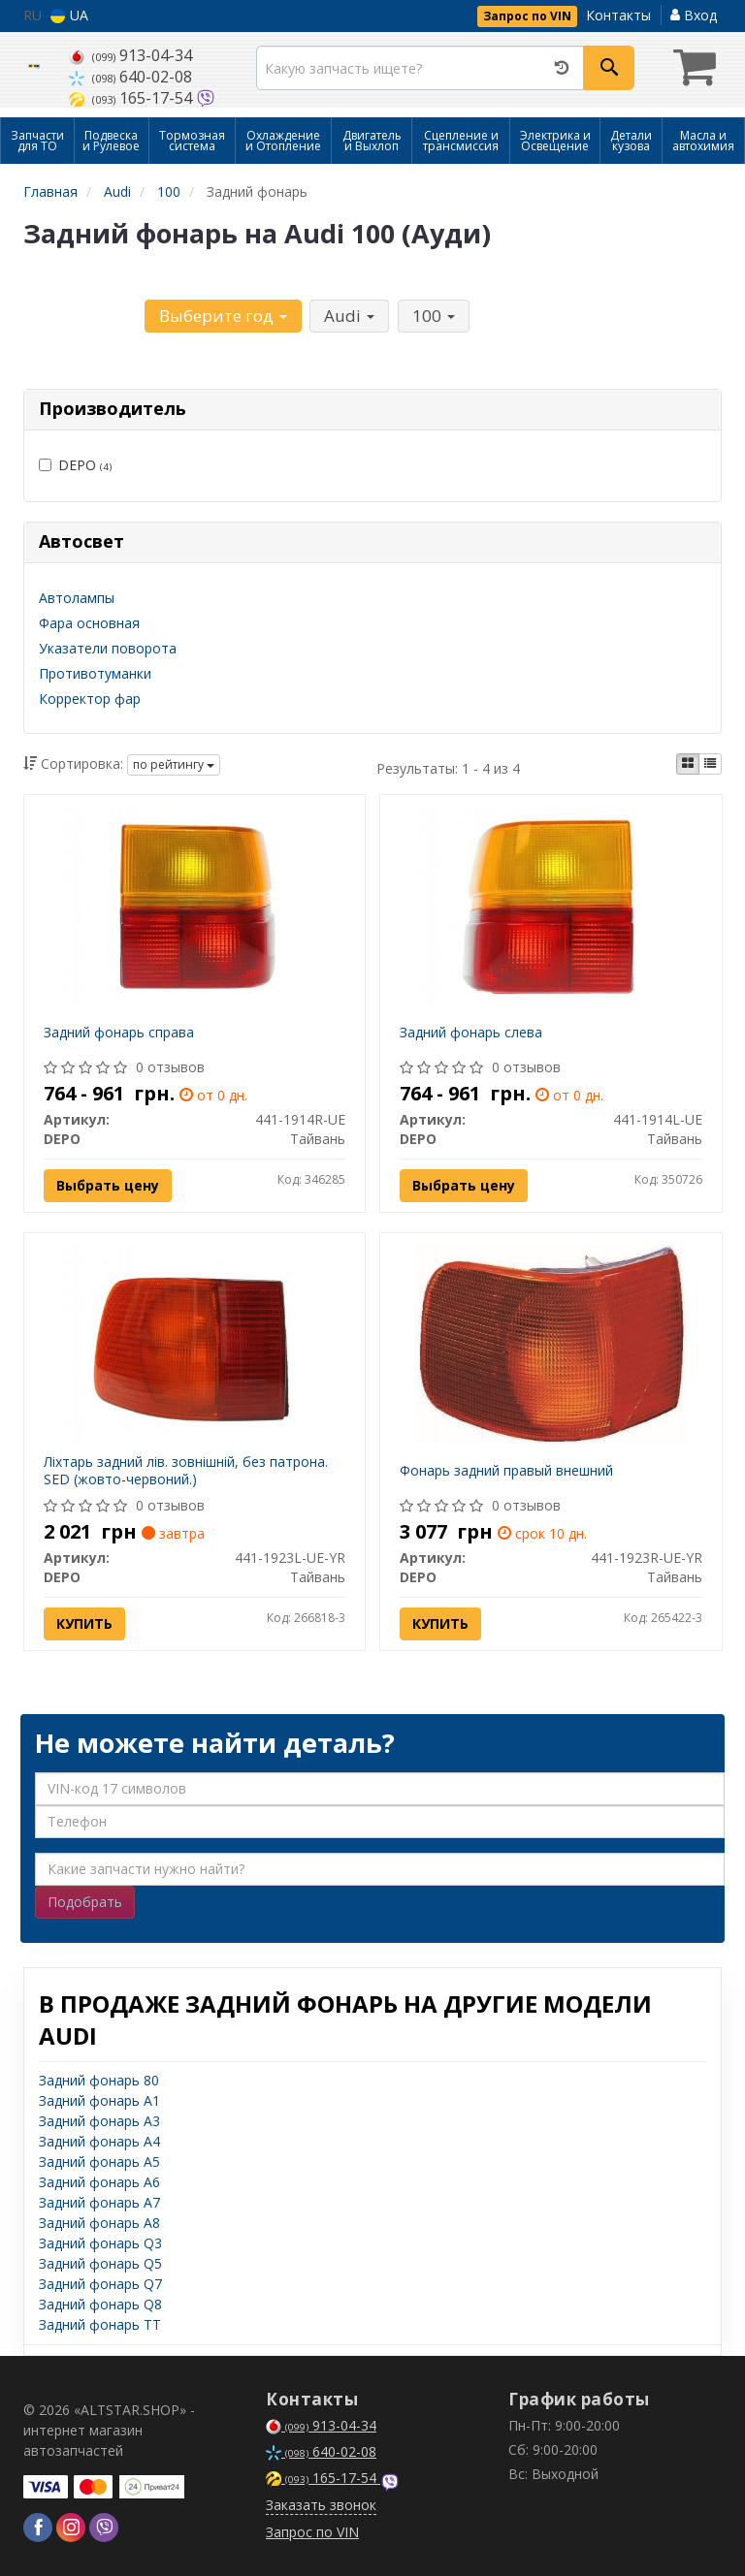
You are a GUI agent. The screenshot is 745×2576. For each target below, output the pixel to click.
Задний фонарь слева (471, 1032)
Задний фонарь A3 (99, 2121)
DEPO (75, 465)
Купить (84, 1623)
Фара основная (89, 623)
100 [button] (432, 315)
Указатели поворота (108, 648)
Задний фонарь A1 (99, 2100)
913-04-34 (130, 55)
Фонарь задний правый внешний (506, 1470)
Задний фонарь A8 (99, 2222)
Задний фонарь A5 (99, 2161)
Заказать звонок (321, 2505)
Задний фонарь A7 (99, 2202)
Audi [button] (349, 315)
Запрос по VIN (527, 16)
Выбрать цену (107, 1185)
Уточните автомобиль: (82, 313)
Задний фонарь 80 (99, 2080)
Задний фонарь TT (100, 2324)
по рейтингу (173, 764)
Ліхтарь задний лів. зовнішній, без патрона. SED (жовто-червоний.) (186, 1470)
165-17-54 (132, 98)
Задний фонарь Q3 (100, 2243)
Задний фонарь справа (119, 1032)
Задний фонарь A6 (99, 2182)
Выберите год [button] (223, 315)
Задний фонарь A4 (99, 2141)
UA (69, 15)
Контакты (618, 15)
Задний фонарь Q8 (100, 2304)
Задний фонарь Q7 (100, 2283)
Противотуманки (95, 673)
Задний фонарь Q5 (100, 2263)
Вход (693, 15)
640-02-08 (130, 76)
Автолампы (76, 597)
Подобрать (85, 1901)
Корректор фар (90, 698)
